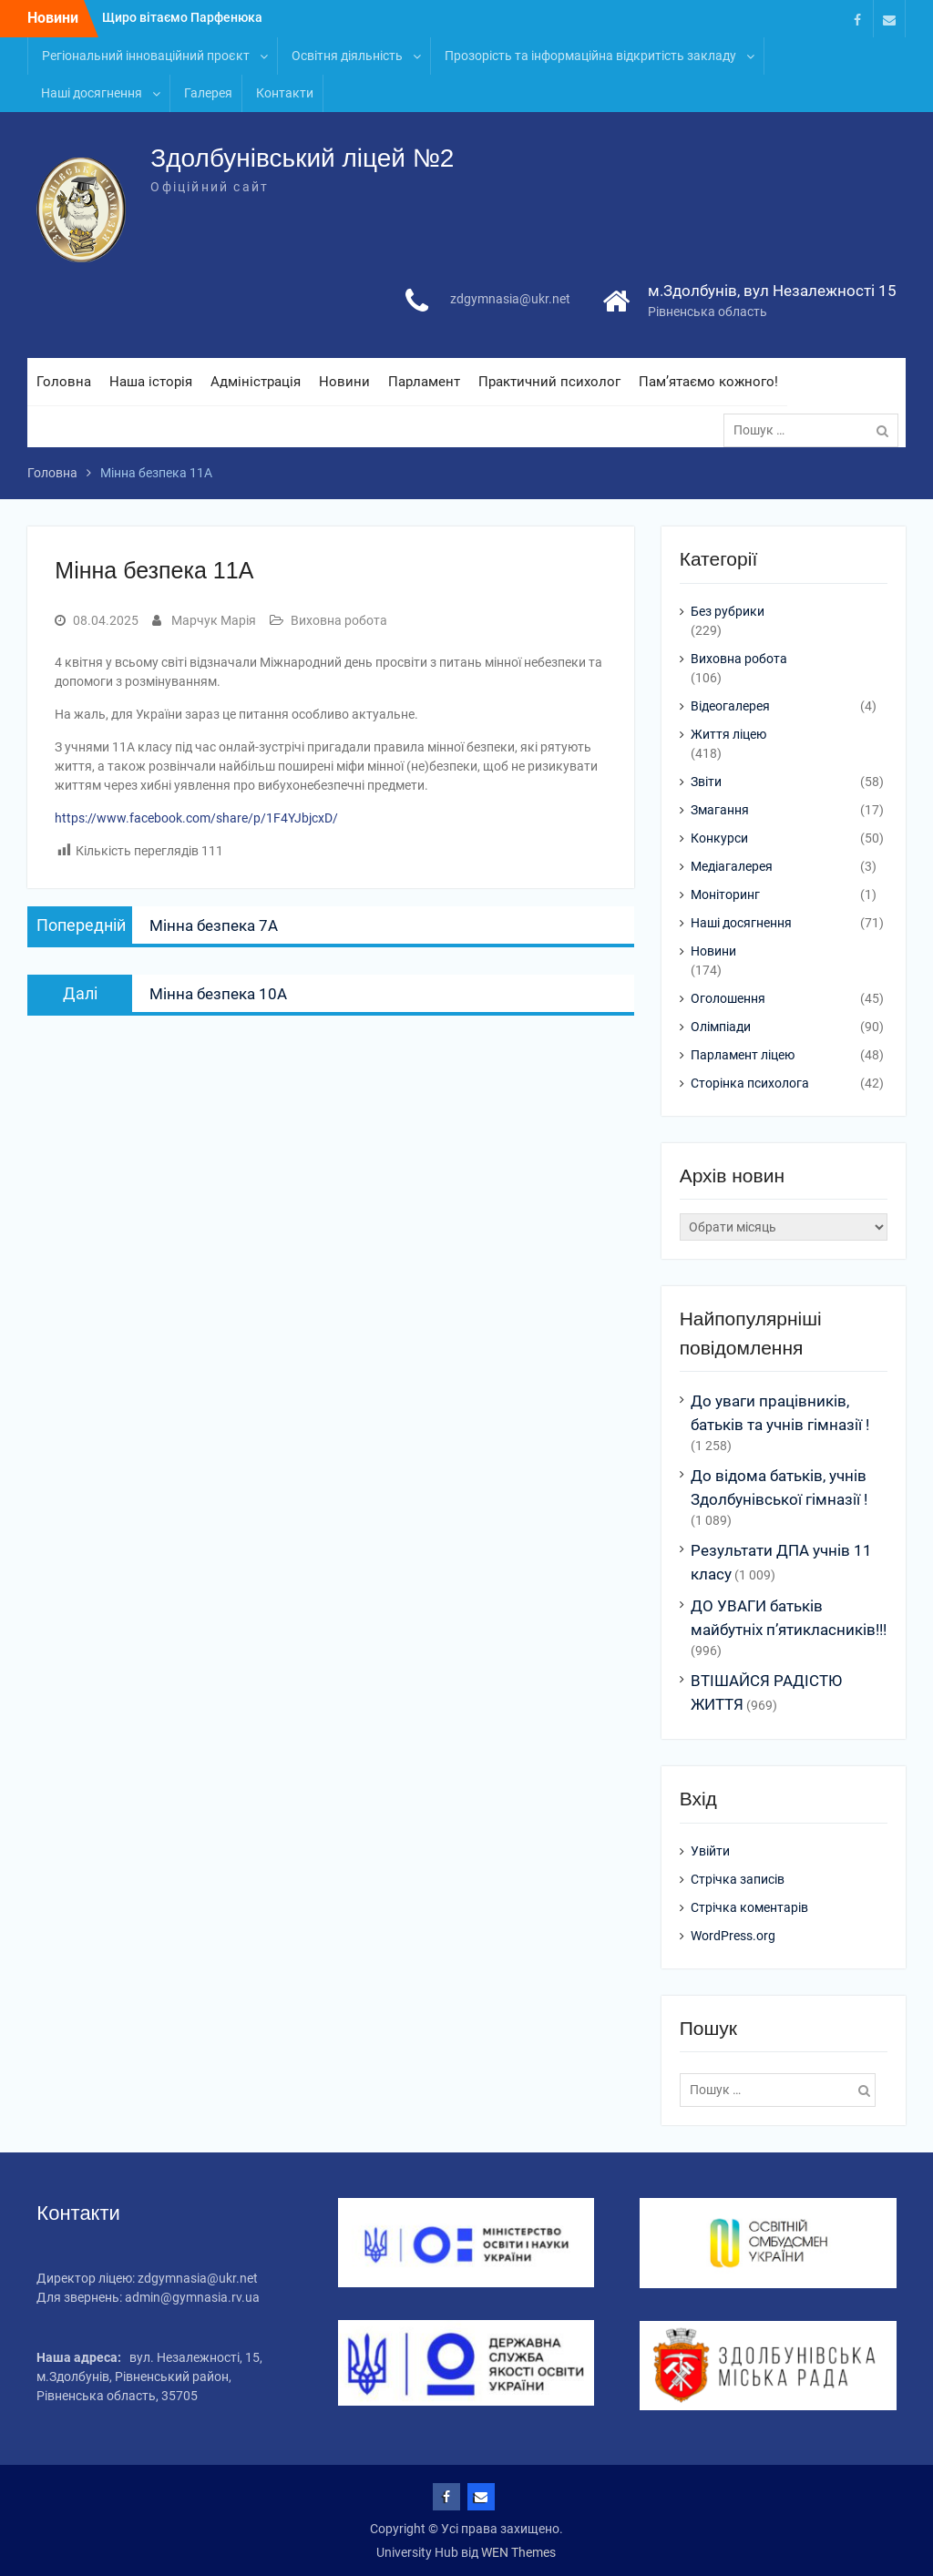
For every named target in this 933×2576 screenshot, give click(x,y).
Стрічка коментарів (749, 1907)
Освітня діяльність (347, 55)
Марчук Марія (213, 620)
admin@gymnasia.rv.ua (192, 2297)
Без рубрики (727, 611)
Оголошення (728, 998)
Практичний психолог (549, 381)
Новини (344, 381)
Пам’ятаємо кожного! (708, 381)
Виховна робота (339, 620)
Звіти (706, 781)
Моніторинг (725, 894)
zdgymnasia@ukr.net (510, 298)
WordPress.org (733, 1935)
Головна (63, 381)
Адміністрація (255, 381)
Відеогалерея (730, 706)
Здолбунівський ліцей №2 (302, 158)
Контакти (284, 93)
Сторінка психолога (750, 1083)
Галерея (208, 93)
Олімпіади (721, 1026)
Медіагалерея (732, 866)
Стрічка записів (737, 1879)
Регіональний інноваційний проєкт (146, 55)
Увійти (710, 1851)
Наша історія (150, 381)
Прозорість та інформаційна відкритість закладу (590, 55)
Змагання (720, 809)
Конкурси (719, 838)
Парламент (424, 381)
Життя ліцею (728, 734)
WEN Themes (518, 2552)
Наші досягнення (91, 93)
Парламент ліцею (743, 1055)
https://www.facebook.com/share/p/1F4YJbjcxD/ (196, 818)
